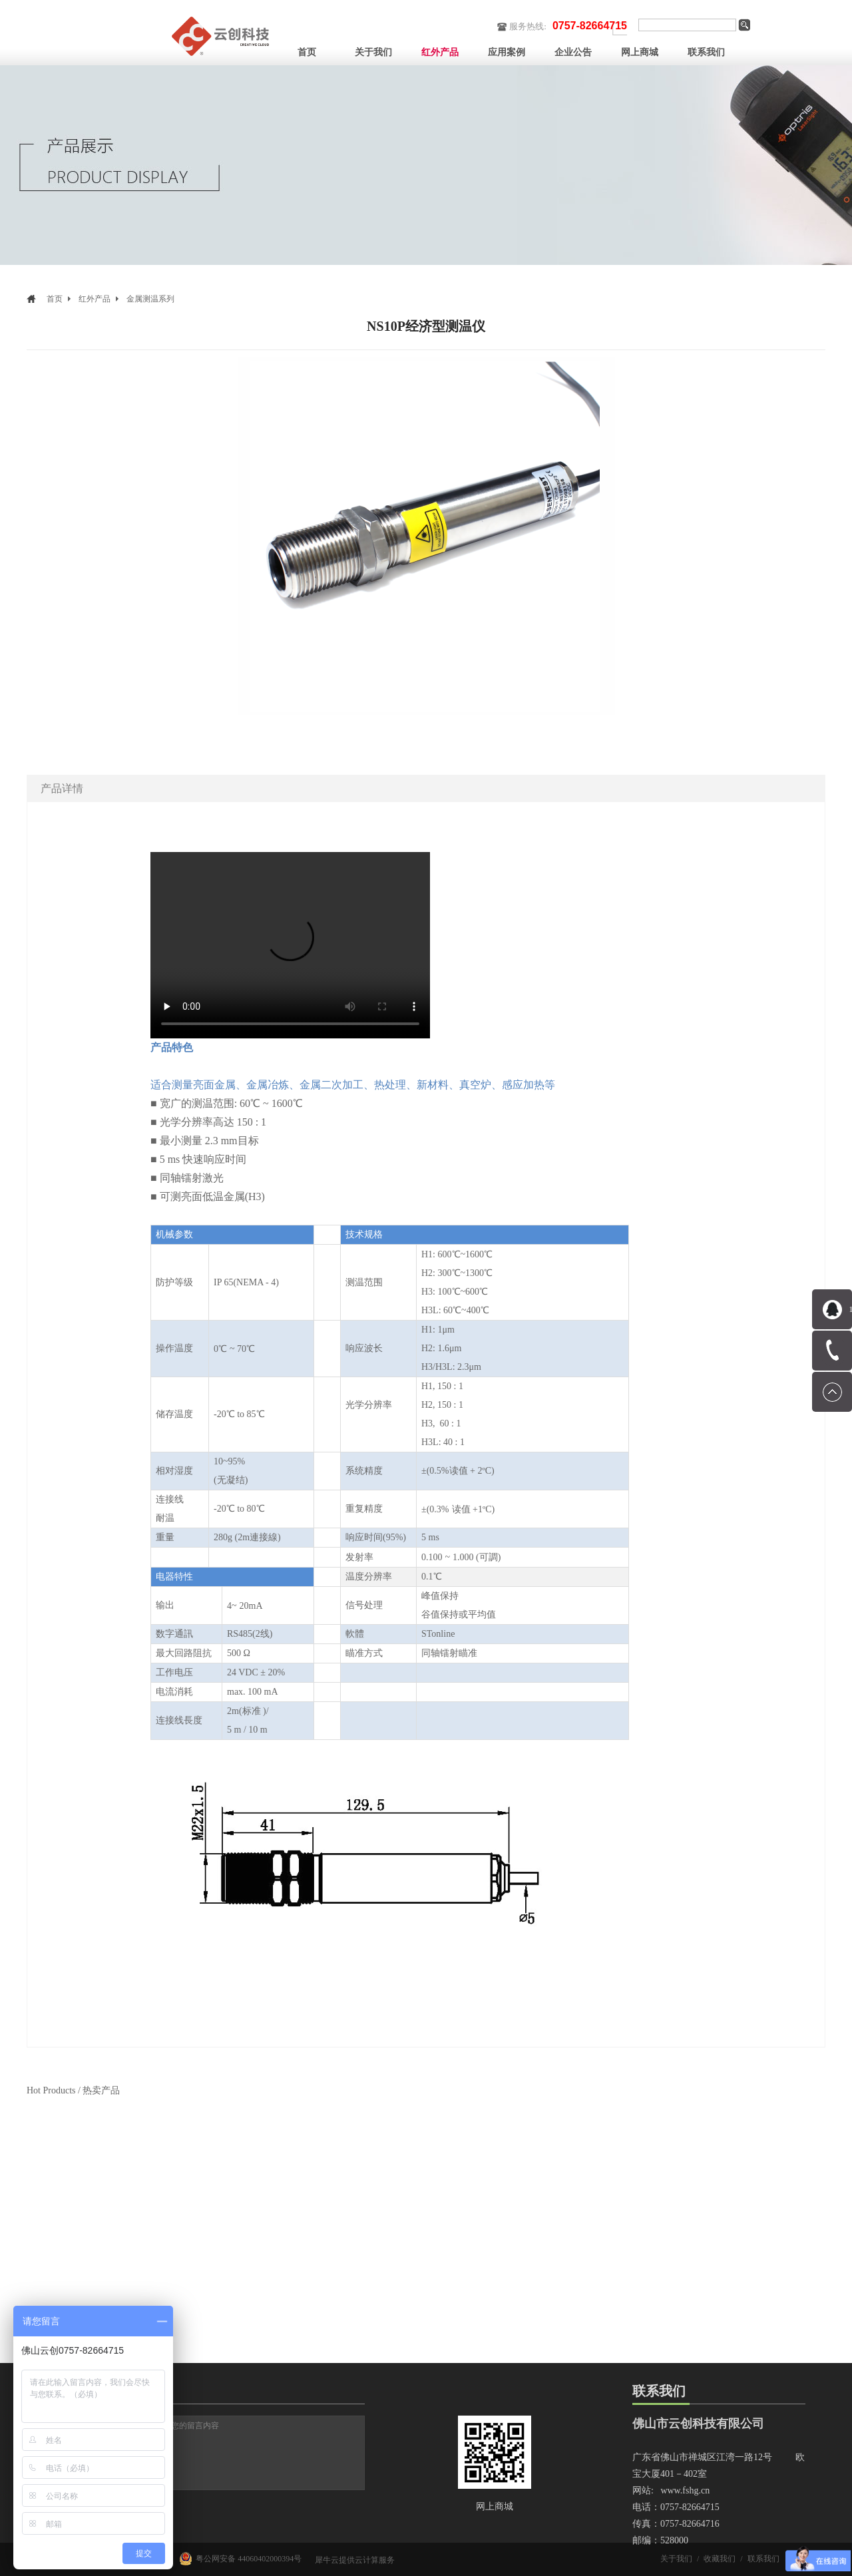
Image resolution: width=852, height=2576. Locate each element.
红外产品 (94, 299)
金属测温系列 (150, 299)
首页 (307, 52)
